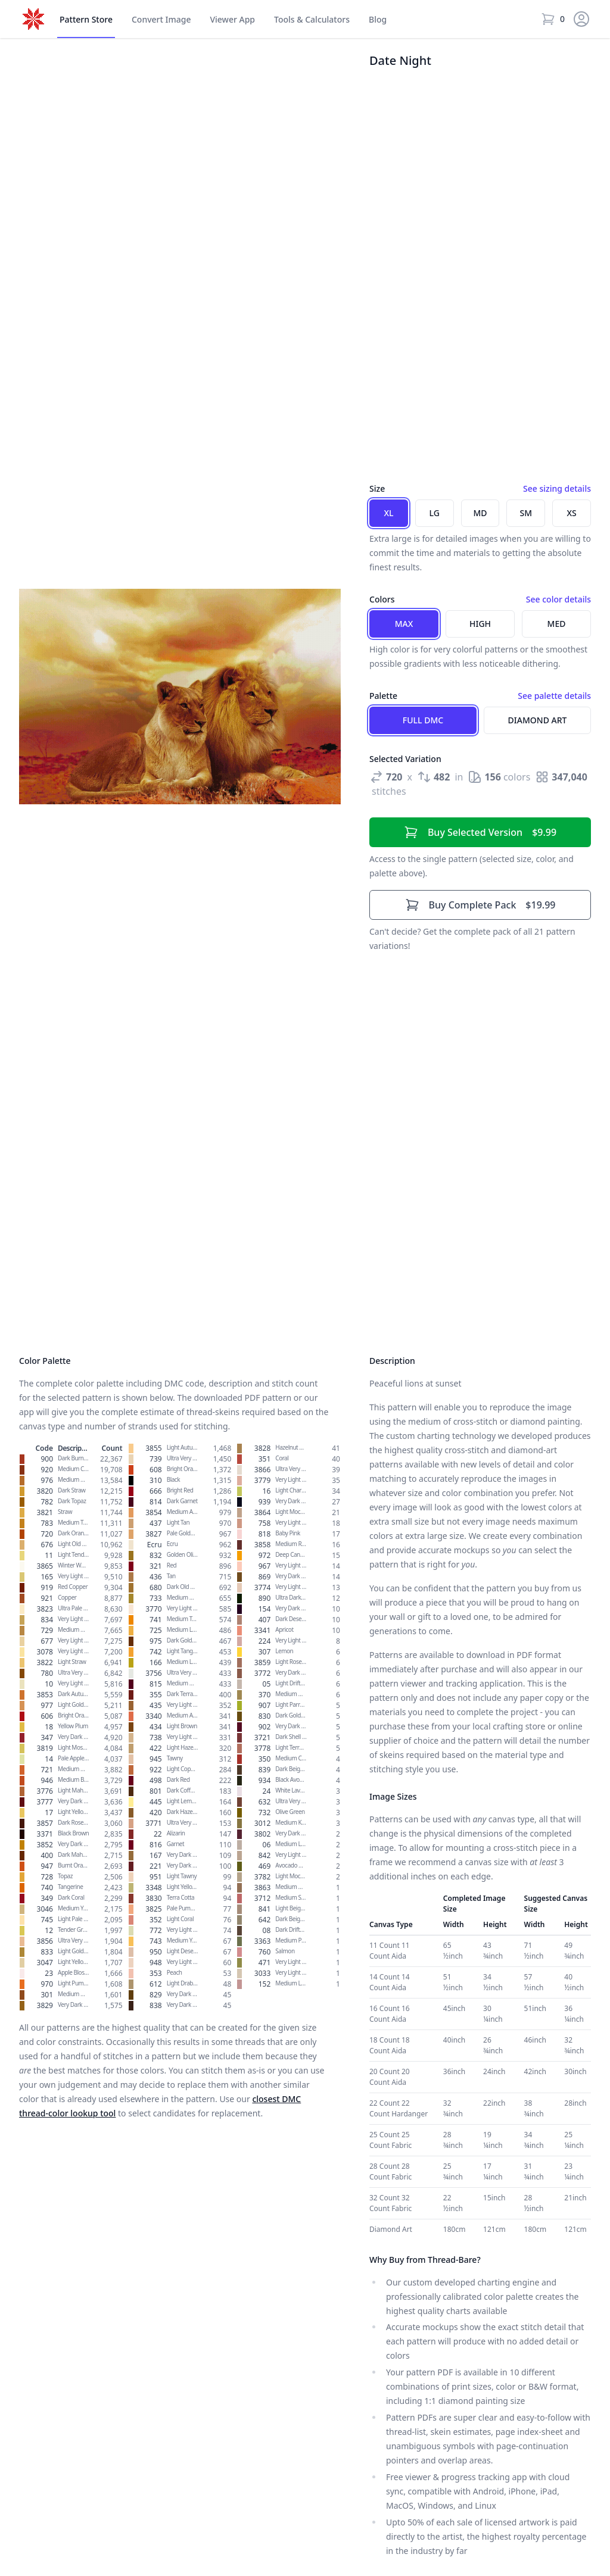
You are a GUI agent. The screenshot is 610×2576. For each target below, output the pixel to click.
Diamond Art (537, 720)
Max (404, 623)
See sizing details (557, 488)
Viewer (232, 20)
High (480, 623)
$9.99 (480, 832)
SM (526, 513)
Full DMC (423, 720)
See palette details (554, 695)
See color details (558, 599)
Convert (161, 20)
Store (86, 20)
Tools (312, 20)
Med (556, 623)
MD (480, 513)
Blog (378, 19)
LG (435, 513)
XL (388, 513)
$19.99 (480, 905)
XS (571, 513)
